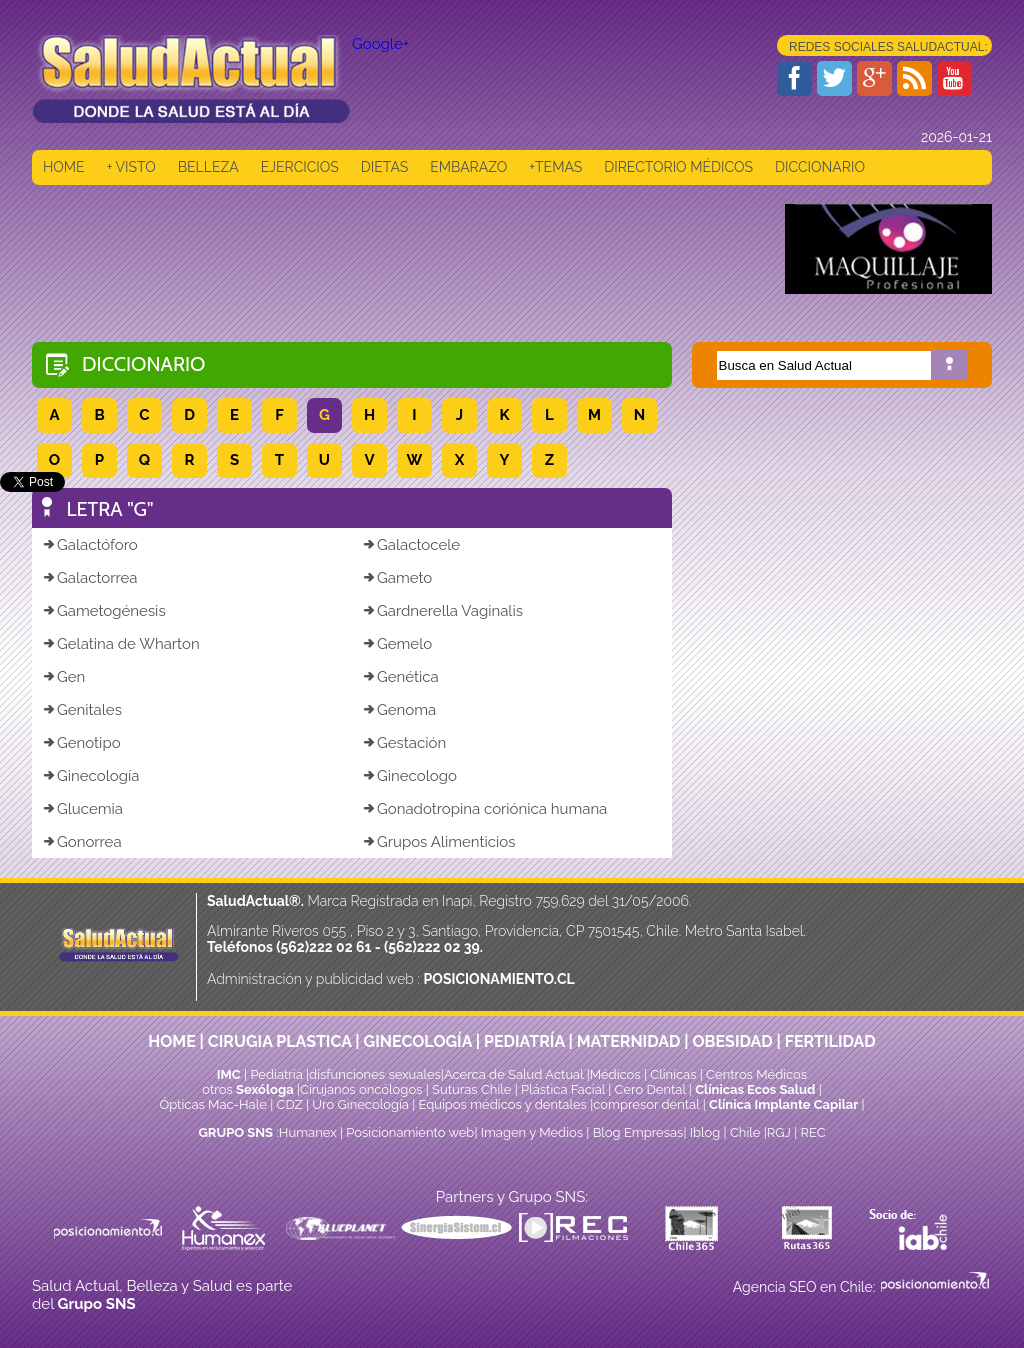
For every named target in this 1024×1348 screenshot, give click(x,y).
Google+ (380, 44)
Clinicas (673, 1074)
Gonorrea (82, 842)
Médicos (617, 1074)
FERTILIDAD (830, 1041)
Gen (63, 677)
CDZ (290, 1104)
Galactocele (411, 545)
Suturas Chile (471, 1089)
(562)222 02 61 (323, 947)
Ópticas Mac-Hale (212, 1104)
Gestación (404, 743)
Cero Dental (650, 1089)
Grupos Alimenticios (438, 842)
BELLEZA (208, 167)
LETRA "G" (110, 509)
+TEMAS (555, 167)
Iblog (705, 1132)
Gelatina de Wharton (121, 644)
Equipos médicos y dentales (505, 1104)
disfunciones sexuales (375, 1074)
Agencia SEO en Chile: (806, 1287)
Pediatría (276, 1074)
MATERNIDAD (629, 1041)
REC (812, 1132)
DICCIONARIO (820, 167)
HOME (64, 167)
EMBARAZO (468, 167)
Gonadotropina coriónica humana (484, 809)
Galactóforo (90, 545)
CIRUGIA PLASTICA (280, 1041)
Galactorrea (90, 578)
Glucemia (82, 809)
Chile (745, 1132)
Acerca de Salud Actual (513, 1074)
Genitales (82, 710)
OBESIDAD (732, 1041)
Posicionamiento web (410, 1132)
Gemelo (397, 644)
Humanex (308, 1132)
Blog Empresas (636, 1132)
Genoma (399, 710)
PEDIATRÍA (524, 1041)
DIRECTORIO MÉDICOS (678, 167)
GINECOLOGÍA (418, 1041)
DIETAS (384, 167)
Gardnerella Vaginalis (442, 611)
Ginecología (90, 776)
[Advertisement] (396, 249)
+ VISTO (131, 167)
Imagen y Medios (532, 1132)
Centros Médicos (756, 1074)
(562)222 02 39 (432, 947)
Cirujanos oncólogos (361, 1089)
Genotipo (81, 743)
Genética (400, 677)
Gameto (397, 578)
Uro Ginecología (360, 1104)
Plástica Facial (564, 1089)
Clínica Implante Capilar (783, 1104)
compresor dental (646, 1104)
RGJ (779, 1132)
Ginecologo (409, 776)
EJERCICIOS (300, 167)
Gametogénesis (104, 611)
